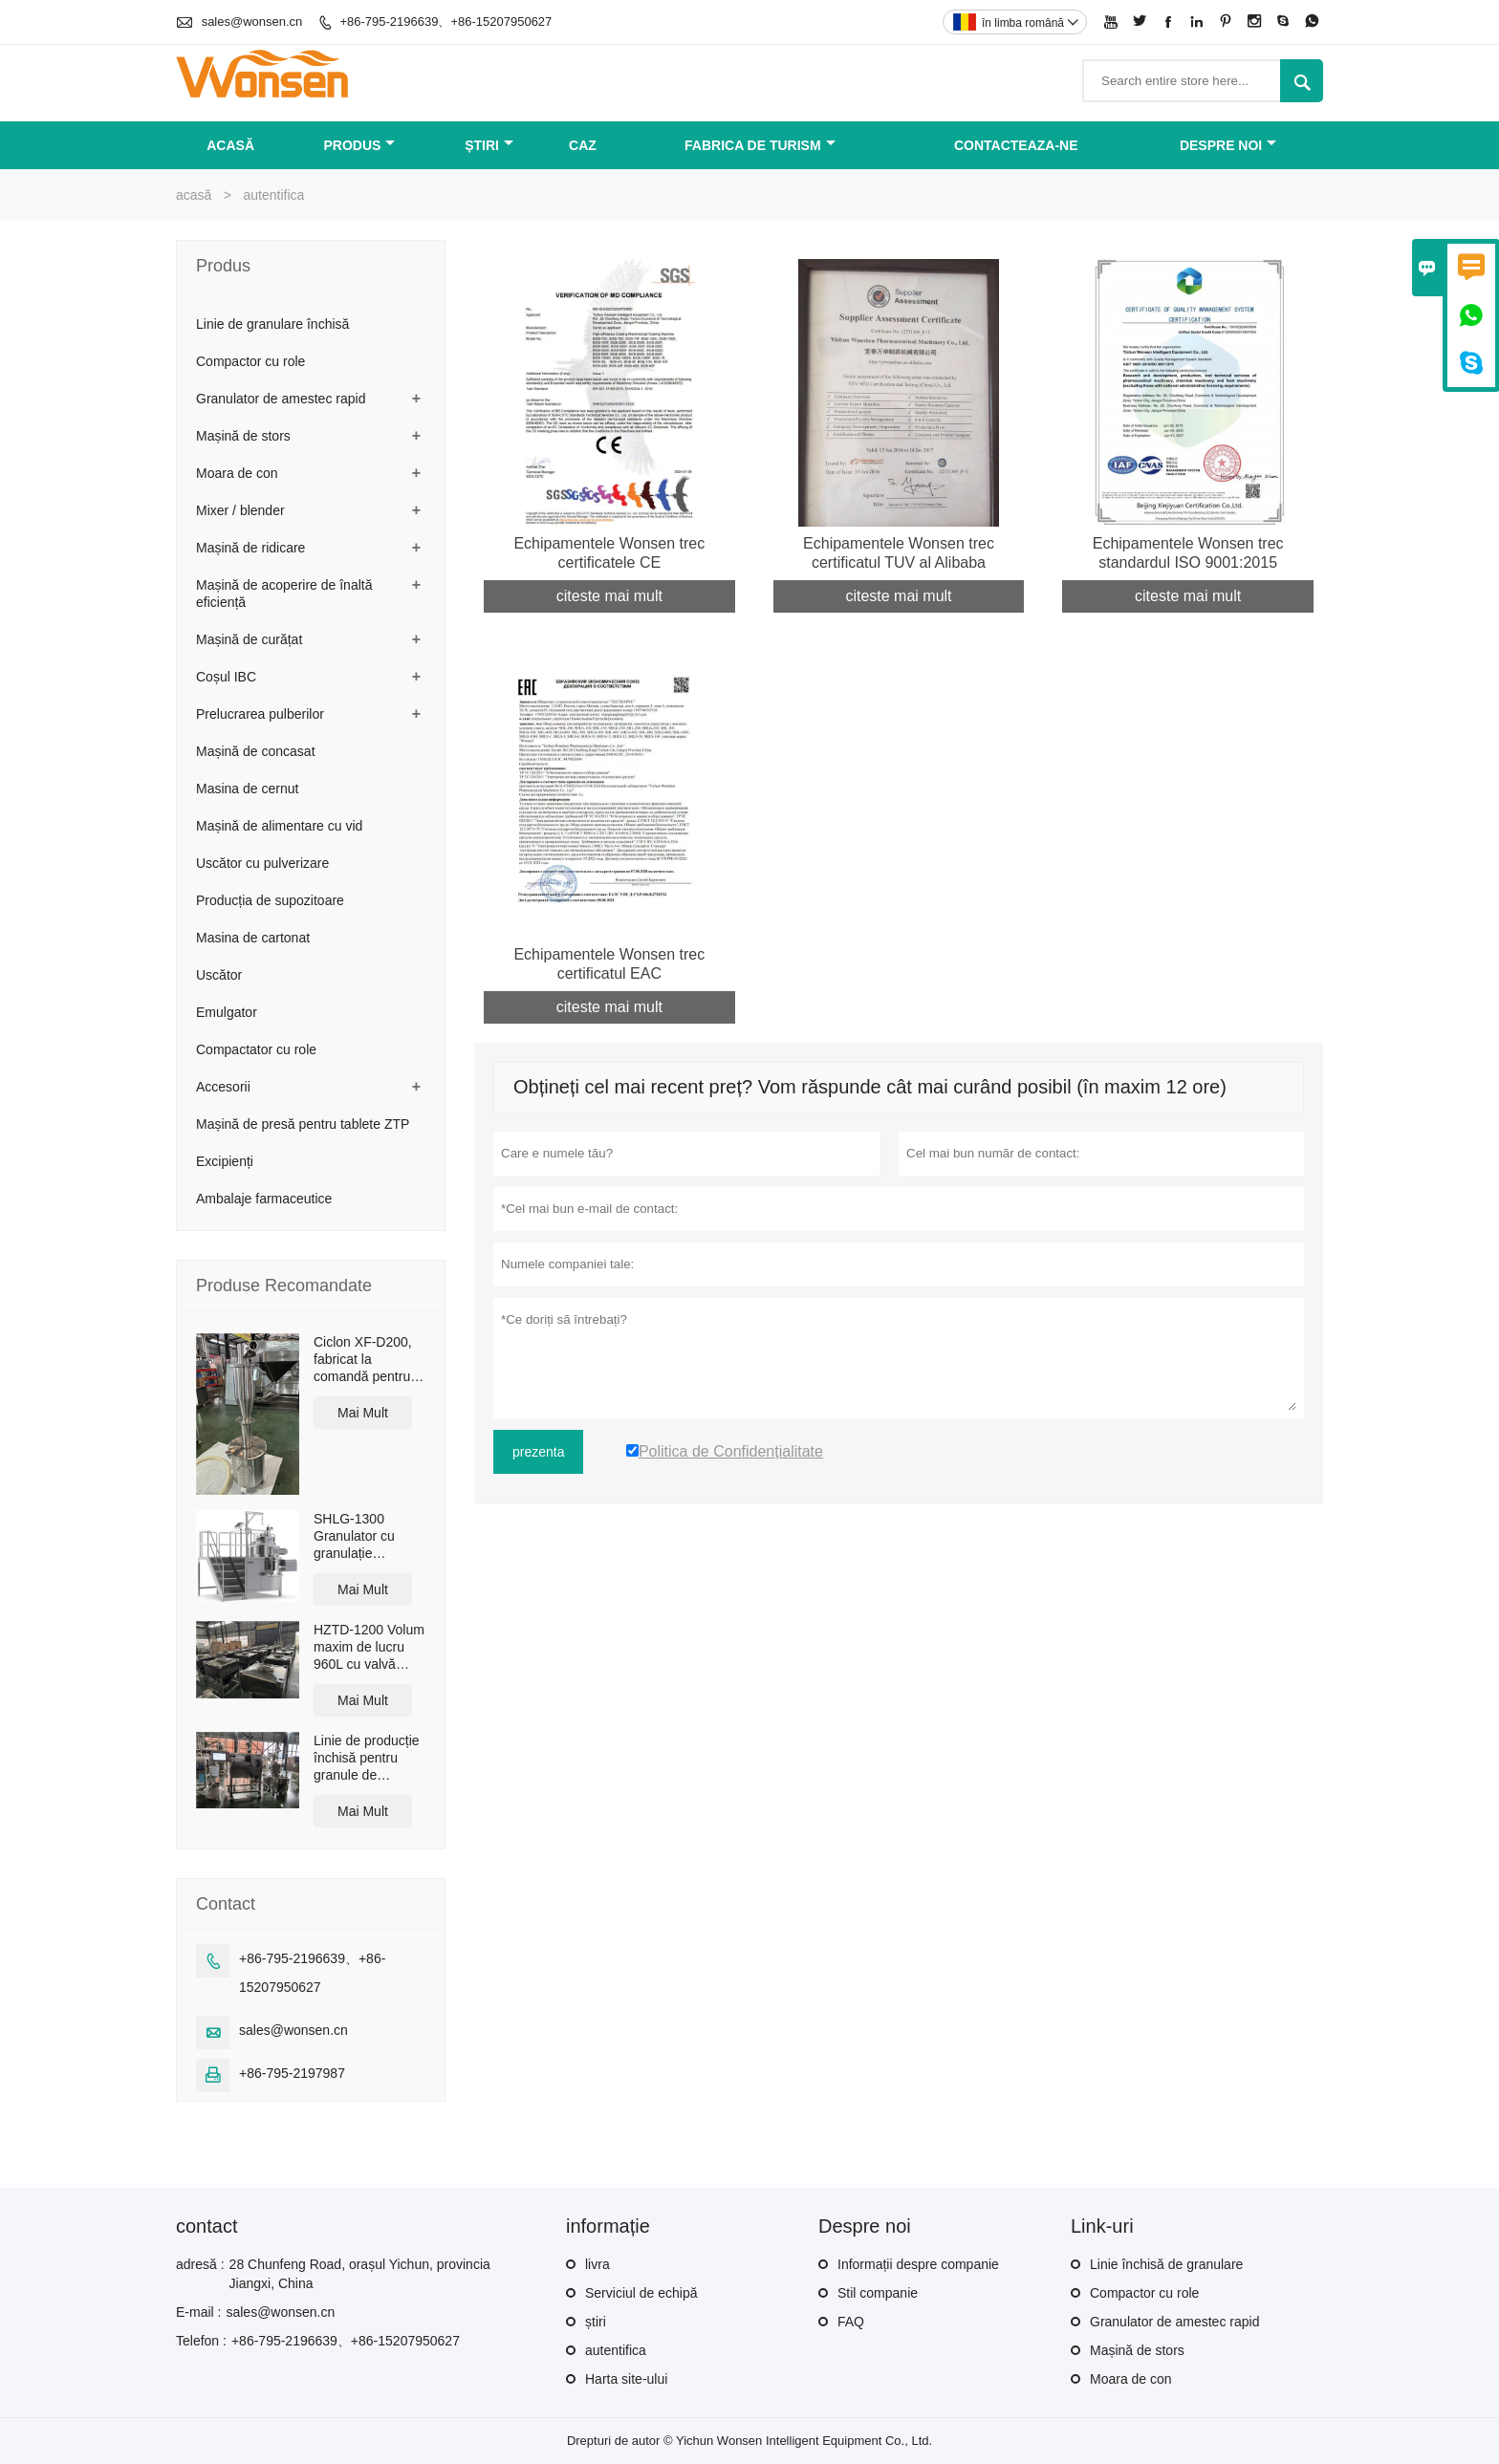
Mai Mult (362, 1412)
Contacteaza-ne (1016, 145)
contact (206, 2226)
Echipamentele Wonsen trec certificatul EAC (609, 964)
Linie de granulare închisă (272, 324)
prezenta (538, 1451)
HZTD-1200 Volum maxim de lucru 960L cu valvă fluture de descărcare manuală (369, 1647)
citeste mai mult (609, 596)
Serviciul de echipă (641, 2293)
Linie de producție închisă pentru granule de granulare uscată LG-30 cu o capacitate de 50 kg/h (367, 1758)
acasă (230, 145)
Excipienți (224, 1161)
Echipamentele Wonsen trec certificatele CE (609, 553)
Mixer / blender (240, 510)
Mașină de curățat (249, 639)
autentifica (615, 2350)
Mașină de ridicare (250, 547)
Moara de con (237, 473)
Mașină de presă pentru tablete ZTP (302, 1124)
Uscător (219, 975)
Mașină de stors (243, 435)
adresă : (200, 2264)
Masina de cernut (247, 788)
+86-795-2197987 (292, 2073)
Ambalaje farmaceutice (264, 1198)
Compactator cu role (256, 1049)
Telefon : (201, 2340)
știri (489, 145)
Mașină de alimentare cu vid (279, 825)
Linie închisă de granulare (1166, 2264)
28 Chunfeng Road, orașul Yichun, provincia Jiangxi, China (359, 2274)
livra (597, 2264)
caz (583, 145)
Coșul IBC (226, 676)
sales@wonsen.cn (252, 21)
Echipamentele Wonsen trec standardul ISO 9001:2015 (1188, 553)
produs (360, 145)
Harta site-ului (626, 2379)
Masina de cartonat (253, 937)
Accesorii (223, 1086)
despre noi (1228, 145)
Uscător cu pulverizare (262, 863)
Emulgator (226, 1012)
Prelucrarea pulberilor (260, 714)
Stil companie (877, 2293)
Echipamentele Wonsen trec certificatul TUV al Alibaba (898, 553)
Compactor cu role (250, 361)
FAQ (850, 2321)
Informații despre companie (918, 2264)
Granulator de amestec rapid (280, 398)
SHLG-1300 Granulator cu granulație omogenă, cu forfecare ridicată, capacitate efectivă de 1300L (369, 1536)
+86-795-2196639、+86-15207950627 (445, 21)
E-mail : (198, 2312)
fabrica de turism (760, 145)
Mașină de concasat (255, 751)
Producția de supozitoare (270, 900)
